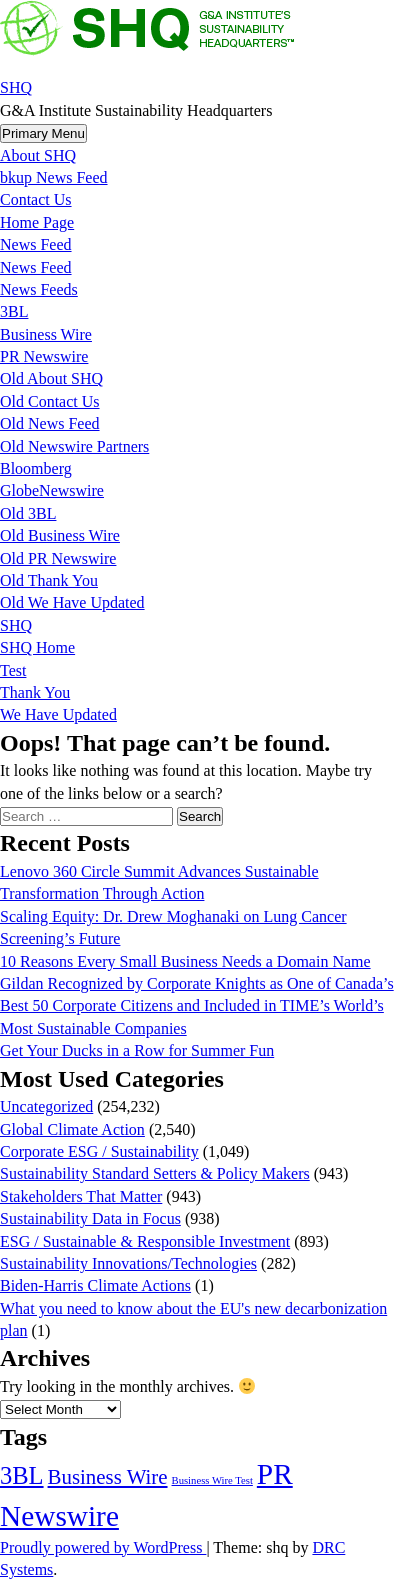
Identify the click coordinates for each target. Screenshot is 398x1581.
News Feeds (39, 289)
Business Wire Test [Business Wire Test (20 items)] (212, 1480)
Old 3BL (28, 513)
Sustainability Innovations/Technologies (128, 1263)
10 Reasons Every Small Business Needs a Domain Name (185, 961)
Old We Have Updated (72, 602)
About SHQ (38, 155)
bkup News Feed (54, 177)
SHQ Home (37, 647)
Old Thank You (49, 580)
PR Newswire (44, 356)
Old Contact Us (50, 401)
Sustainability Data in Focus (90, 1218)
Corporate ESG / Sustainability (99, 1151)
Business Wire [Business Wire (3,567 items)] (108, 1477)
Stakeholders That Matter (81, 1196)
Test (13, 670)
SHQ (16, 87)
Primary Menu (43, 133)
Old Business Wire (60, 535)
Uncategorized (46, 1106)
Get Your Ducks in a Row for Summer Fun (137, 1050)
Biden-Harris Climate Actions (95, 1285)
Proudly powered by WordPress (103, 1547)
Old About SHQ (51, 378)
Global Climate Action (72, 1129)
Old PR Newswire (58, 558)
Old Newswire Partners (74, 446)
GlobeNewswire (52, 490)
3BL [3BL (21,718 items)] (22, 1475)
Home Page (37, 222)
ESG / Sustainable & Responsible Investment (145, 1241)
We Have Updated (58, 714)
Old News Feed (50, 423)
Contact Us (36, 199)
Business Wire (46, 334)
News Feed (36, 244)
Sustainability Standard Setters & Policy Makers (155, 1173)
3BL (14, 311)
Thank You (35, 692)
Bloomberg (36, 468)
